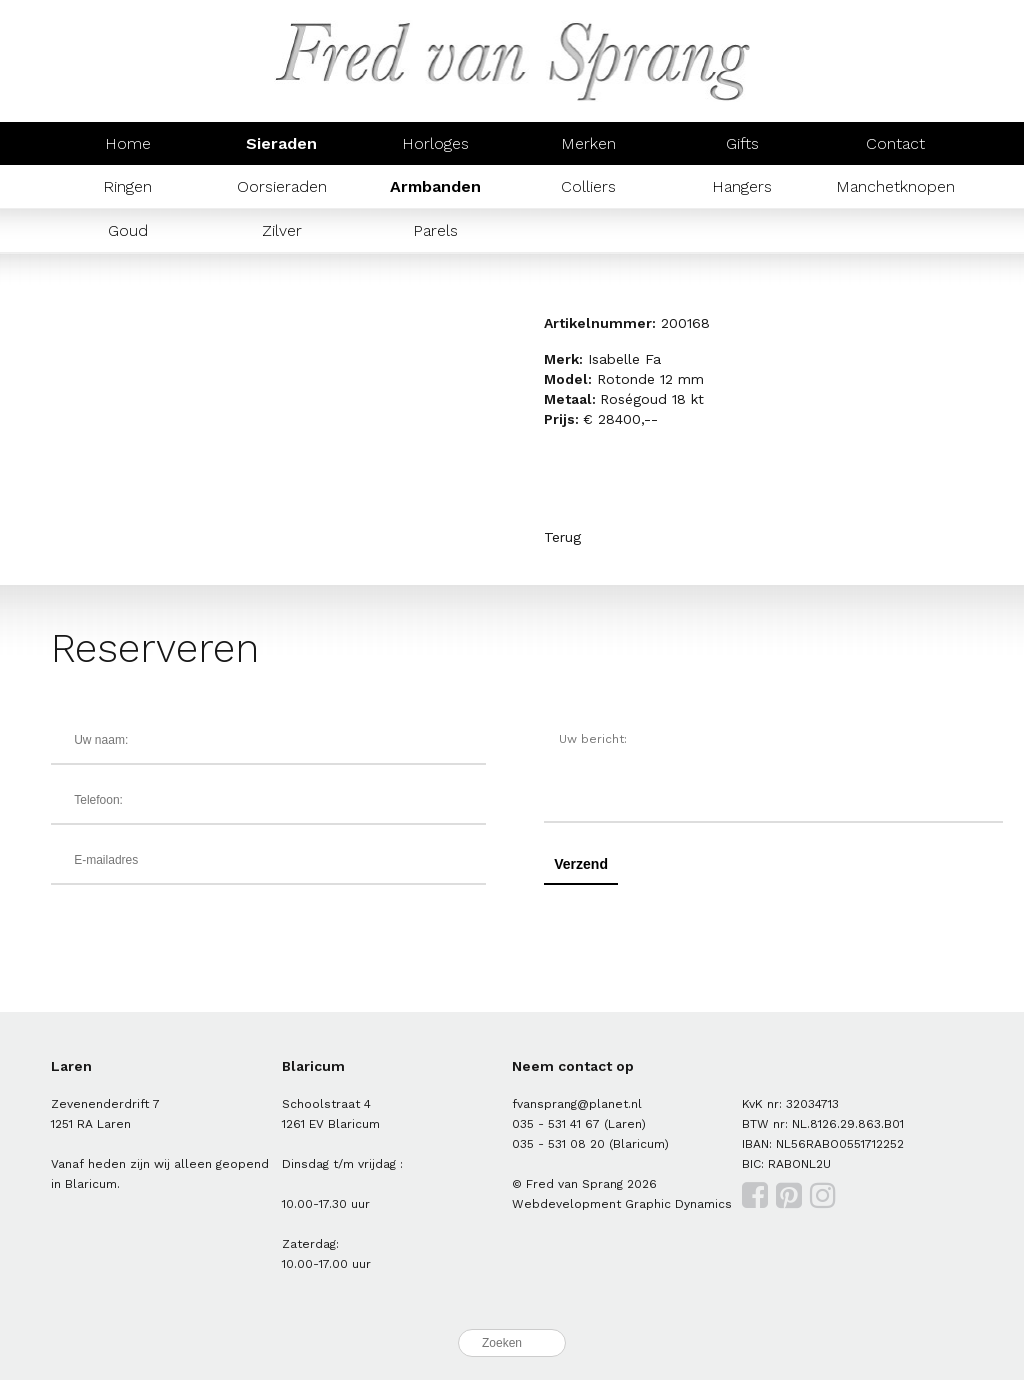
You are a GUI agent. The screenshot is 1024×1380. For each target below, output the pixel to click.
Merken (588, 143)
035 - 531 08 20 (558, 1144)
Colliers (588, 186)
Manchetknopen (895, 186)
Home (128, 143)
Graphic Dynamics (678, 1204)
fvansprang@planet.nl (577, 1104)
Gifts (742, 143)
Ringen (127, 186)
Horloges (435, 143)
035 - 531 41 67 (556, 1124)
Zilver (282, 230)
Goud (128, 230)
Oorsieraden (282, 186)
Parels (435, 230)
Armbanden (435, 186)
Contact (895, 143)
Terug (562, 537)
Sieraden (281, 143)
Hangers (742, 186)
